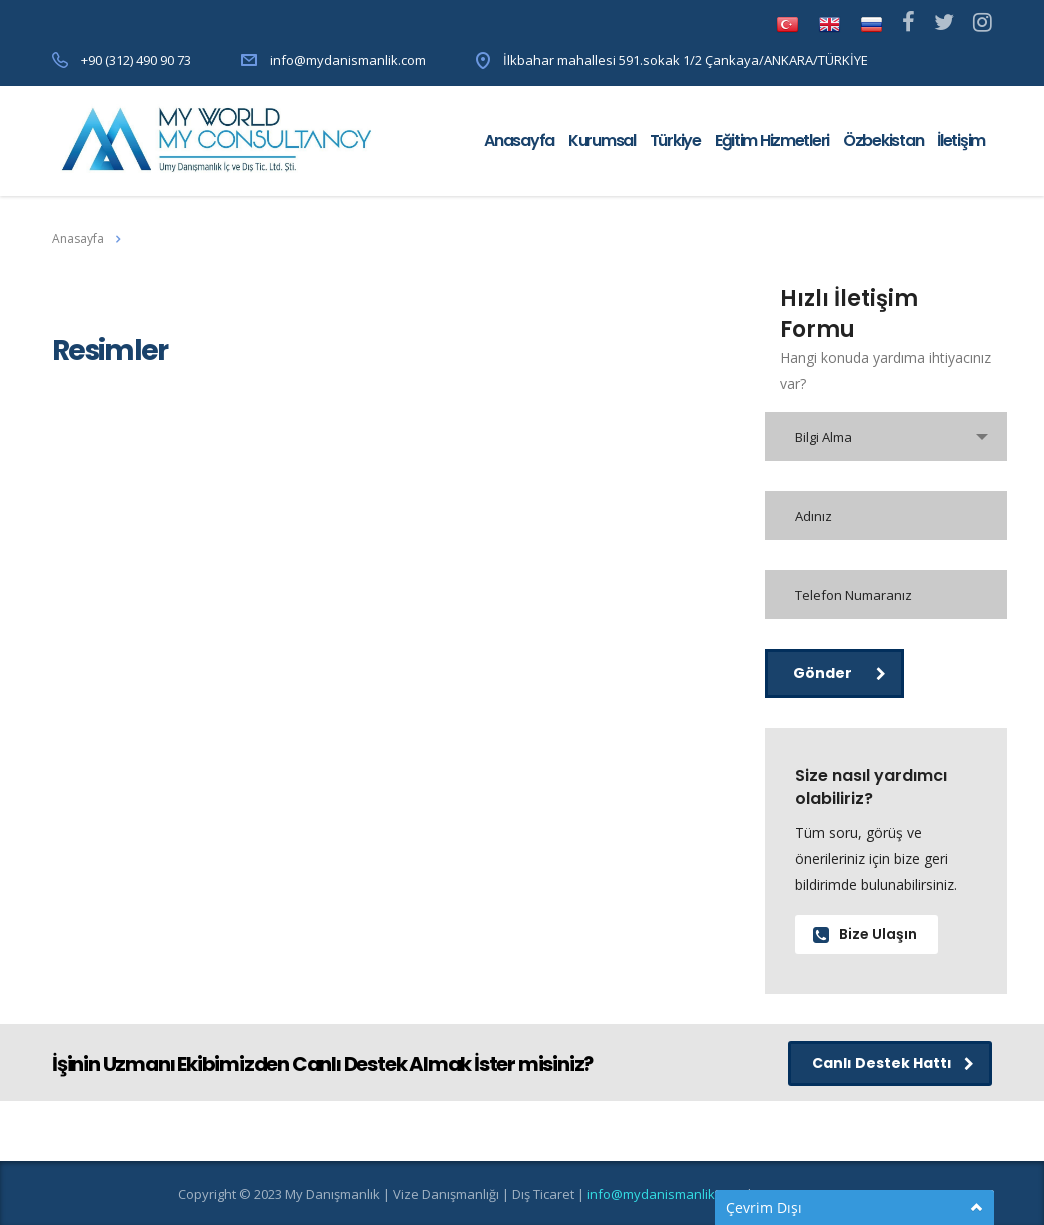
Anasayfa (519, 140)
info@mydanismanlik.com (348, 60)
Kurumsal (602, 140)
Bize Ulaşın (865, 934)
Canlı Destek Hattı (893, 1063)
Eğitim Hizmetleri (772, 140)
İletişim (961, 140)
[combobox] (886, 436)
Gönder (839, 673)
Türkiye (675, 140)
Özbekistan (883, 140)
